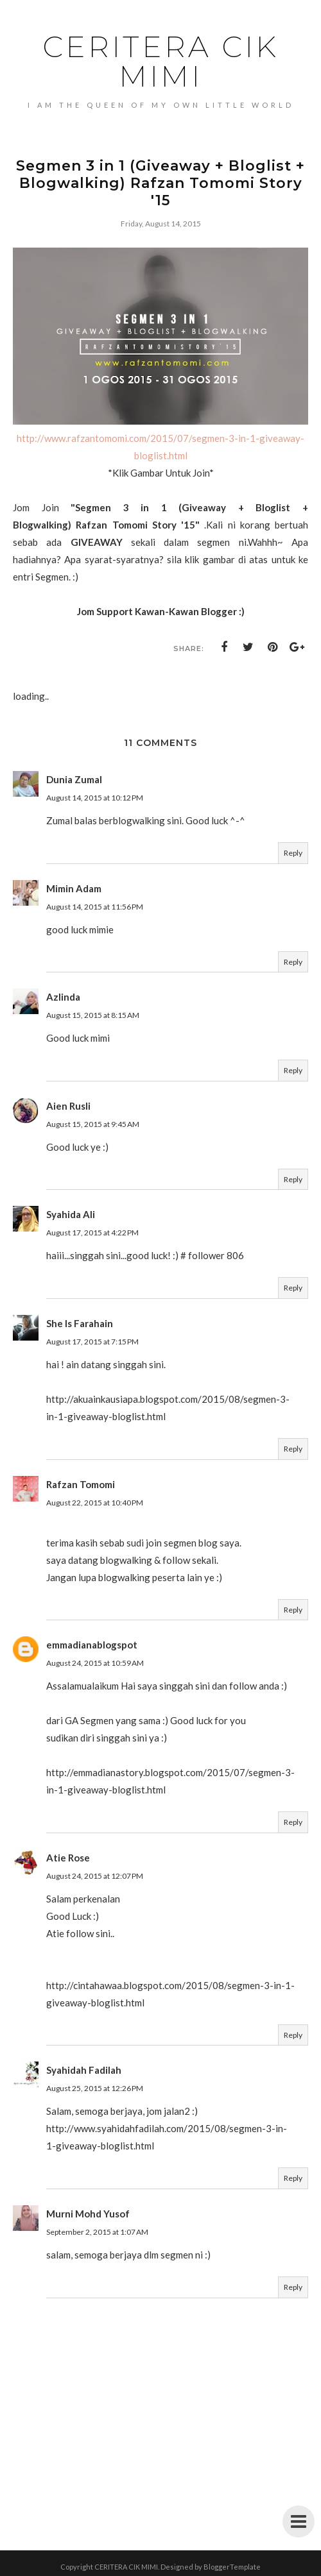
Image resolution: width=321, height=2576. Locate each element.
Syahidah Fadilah (83, 2070)
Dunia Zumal (74, 779)
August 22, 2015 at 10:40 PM (94, 1502)
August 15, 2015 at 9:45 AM (92, 1124)
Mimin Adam (73, 888)
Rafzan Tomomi (80, 1484)
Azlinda (63, 997)
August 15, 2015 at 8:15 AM (92, 1015)
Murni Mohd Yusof (88, 2213)
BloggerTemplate (232, 2567)
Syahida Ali (70, 1214)
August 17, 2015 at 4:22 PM (92, 1232)
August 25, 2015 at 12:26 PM (94, 2088)
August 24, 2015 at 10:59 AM (95, 1663)
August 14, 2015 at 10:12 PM (94, 797)
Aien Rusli (68, 1106)
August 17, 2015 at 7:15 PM (92, 1341)
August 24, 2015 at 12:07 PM (94, 1876)
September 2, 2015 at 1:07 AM (97, 2232)
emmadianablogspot (91, 1644)
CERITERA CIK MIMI (161, 61)
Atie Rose (68, 1857)
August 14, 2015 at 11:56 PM (94, 906)
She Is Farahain (79, 1323)
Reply (293, 853)
